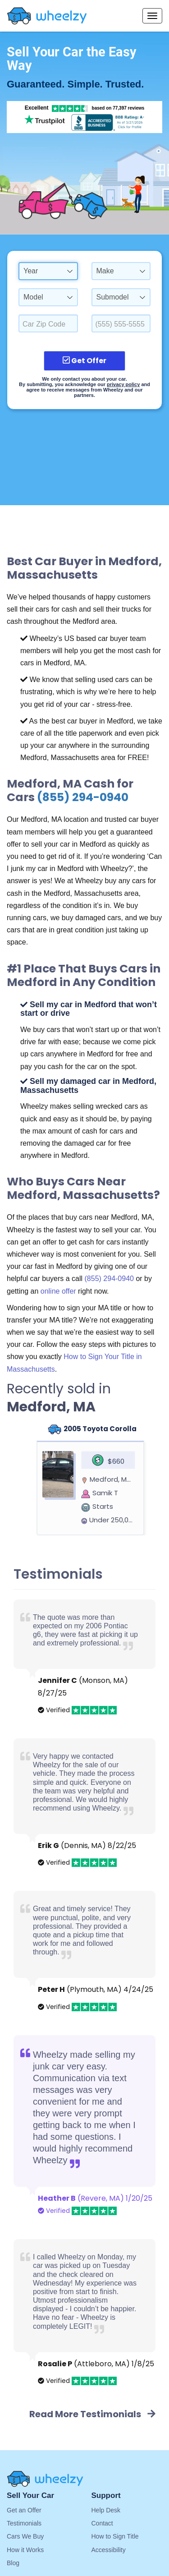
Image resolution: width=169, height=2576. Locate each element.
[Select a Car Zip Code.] (48, 323)
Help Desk (106, 2510)
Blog (13, 2563)
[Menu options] (152, 15)
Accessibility (108, 2549)
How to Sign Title (115, 2536)
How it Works (25, 2549)
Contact (102, 2523)
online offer (58, 1291)
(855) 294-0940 (82, 797)
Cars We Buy (25, 2536)
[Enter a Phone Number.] (121, 323)
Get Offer (84, 360)
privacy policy (123, 384)
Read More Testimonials (92, 2414)
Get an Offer (24, 2510)
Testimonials (24, 2523)
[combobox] (48, 271)
